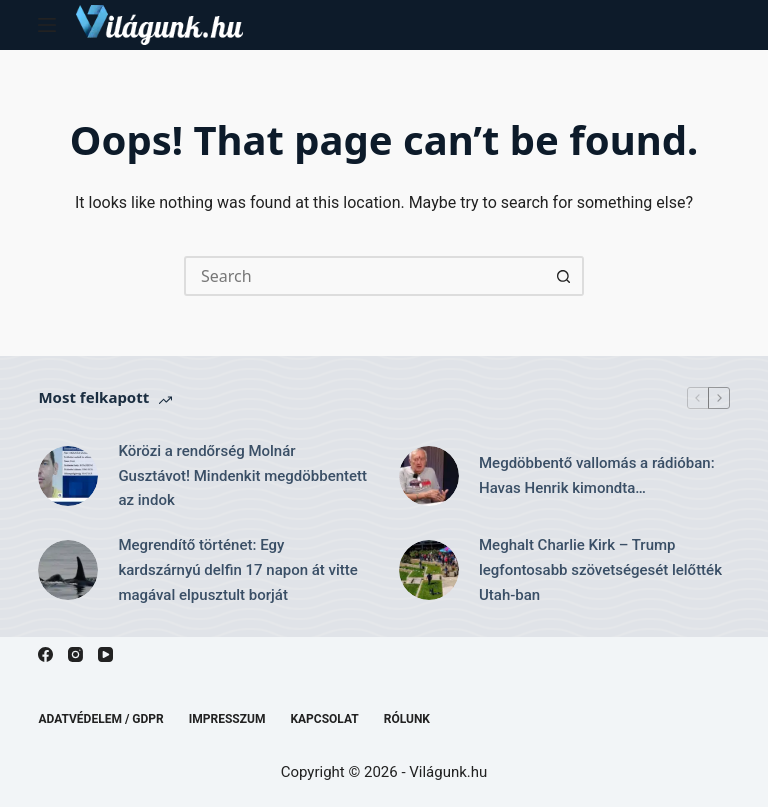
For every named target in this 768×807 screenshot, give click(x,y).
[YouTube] (105, 654)
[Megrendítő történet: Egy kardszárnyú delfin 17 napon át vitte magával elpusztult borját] (68, 570)
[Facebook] (45, 654)
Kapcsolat (324, 719)
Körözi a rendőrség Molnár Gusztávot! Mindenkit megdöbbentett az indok (242, 476)
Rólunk (407, 719)
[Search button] (564, 276)
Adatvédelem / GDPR (100, 719)
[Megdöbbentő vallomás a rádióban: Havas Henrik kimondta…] (429, 476)
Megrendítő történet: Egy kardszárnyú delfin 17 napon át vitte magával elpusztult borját (237, 570)
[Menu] (47, 25)
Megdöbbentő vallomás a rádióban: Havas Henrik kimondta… (597, 475)
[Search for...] (364, 276)
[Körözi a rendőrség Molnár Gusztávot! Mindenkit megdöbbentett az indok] (68, 476)
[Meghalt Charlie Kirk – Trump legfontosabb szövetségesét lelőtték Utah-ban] (429, 570)
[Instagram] (75, 654)
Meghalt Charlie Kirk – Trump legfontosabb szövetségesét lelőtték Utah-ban (600, 570)
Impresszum (227, 719)
